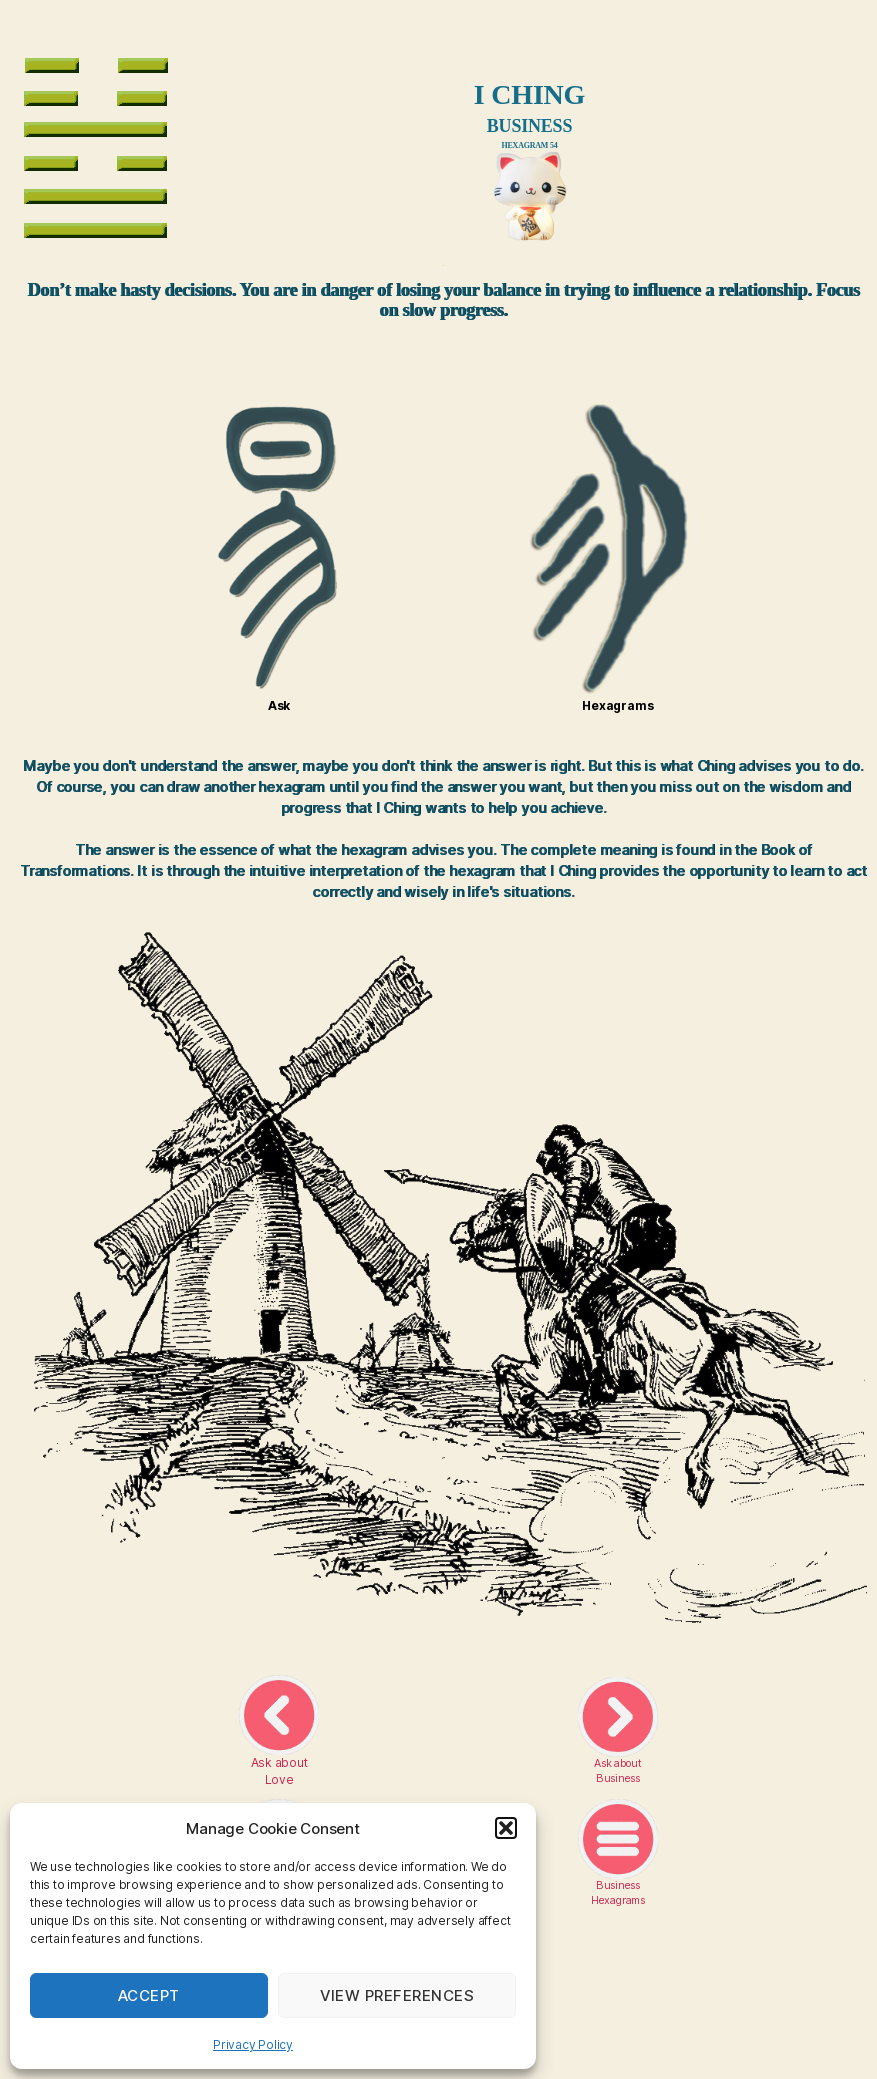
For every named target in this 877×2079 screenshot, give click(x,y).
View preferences (397, 1995)
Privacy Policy (253, 2044)
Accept (149, 1995)
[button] (506, 1828)
